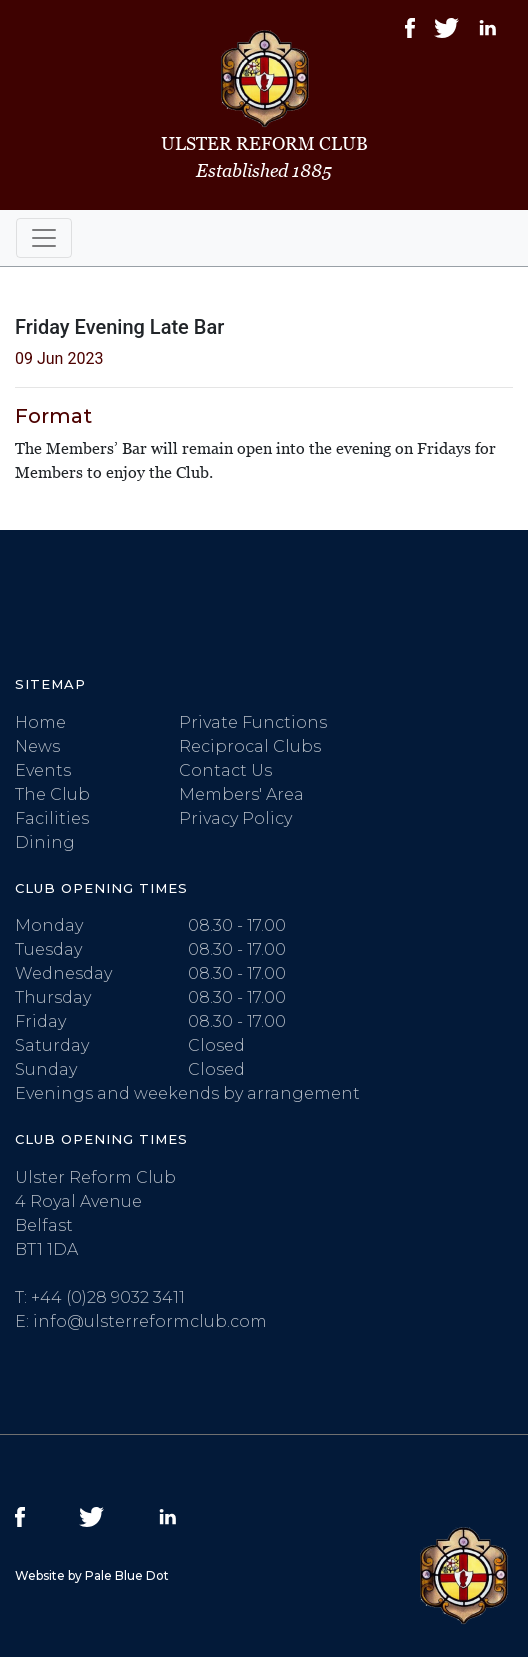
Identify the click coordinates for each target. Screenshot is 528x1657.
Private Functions (253, 722)
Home (40, 722)
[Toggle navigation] (44, 238)
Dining (45, 842)
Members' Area (241, 794)
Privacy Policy (235, 818)
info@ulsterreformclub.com (150, 1321)
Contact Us (225, 770)
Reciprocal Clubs (250, 746)
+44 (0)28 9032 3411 (108, 1297)
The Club (52, 794)
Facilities (52, 818)
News (37, 746)
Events (43, 770)
